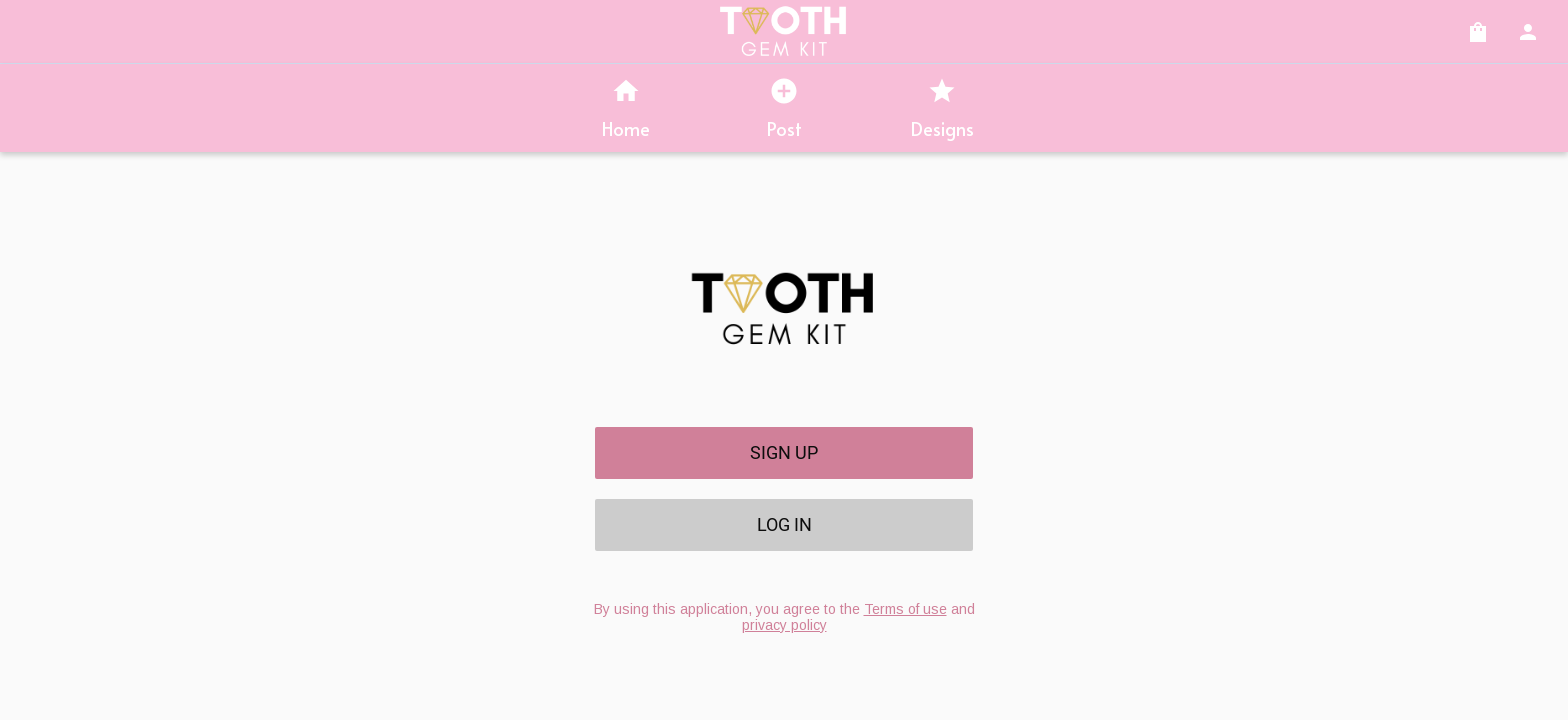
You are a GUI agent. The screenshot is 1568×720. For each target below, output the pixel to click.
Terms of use (905, 609)
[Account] (1528, 32)
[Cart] (1478, 32)
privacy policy (784, 625)
